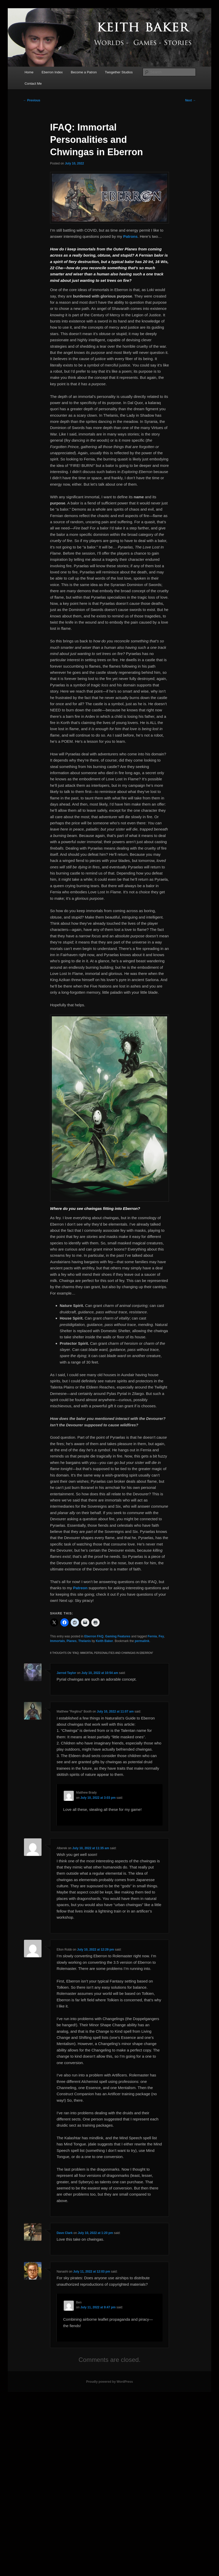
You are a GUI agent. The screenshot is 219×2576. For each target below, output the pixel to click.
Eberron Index (52, 72)
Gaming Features (117, 1636)
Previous (31, 100)
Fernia (152, 1636)
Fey (161, 1636)
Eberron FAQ (93, 1636)
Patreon (80, 1588)
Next (190, 100)
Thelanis (84, 1641)
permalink (142, 1641)
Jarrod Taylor (66, 1673)
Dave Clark (64, 2233)
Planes (72, 1641)
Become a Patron (84, 72)
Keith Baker (104, 1641)
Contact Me (33, 83)
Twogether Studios (119, 72)
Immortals (57, 1641)
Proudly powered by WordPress (109, 2381)
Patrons (130, 236)
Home (29, 72)
